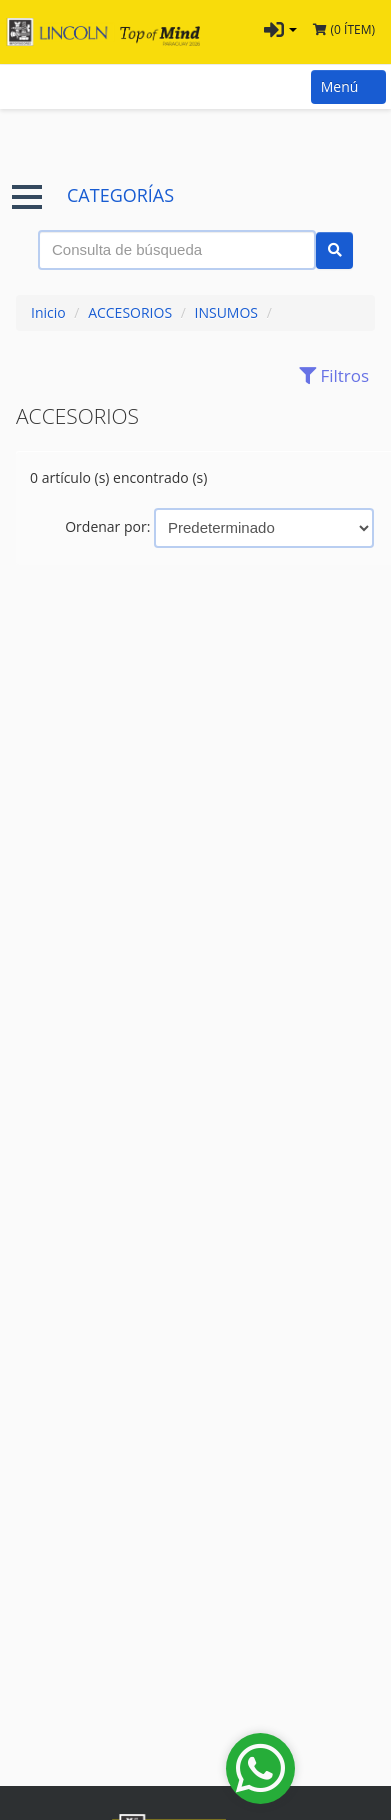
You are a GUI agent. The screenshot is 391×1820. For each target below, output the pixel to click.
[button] (280, 32)
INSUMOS (227, 312)
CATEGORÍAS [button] (93, 195)
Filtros (329, 375)
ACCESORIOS (130, 312)
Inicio (48, 312)
